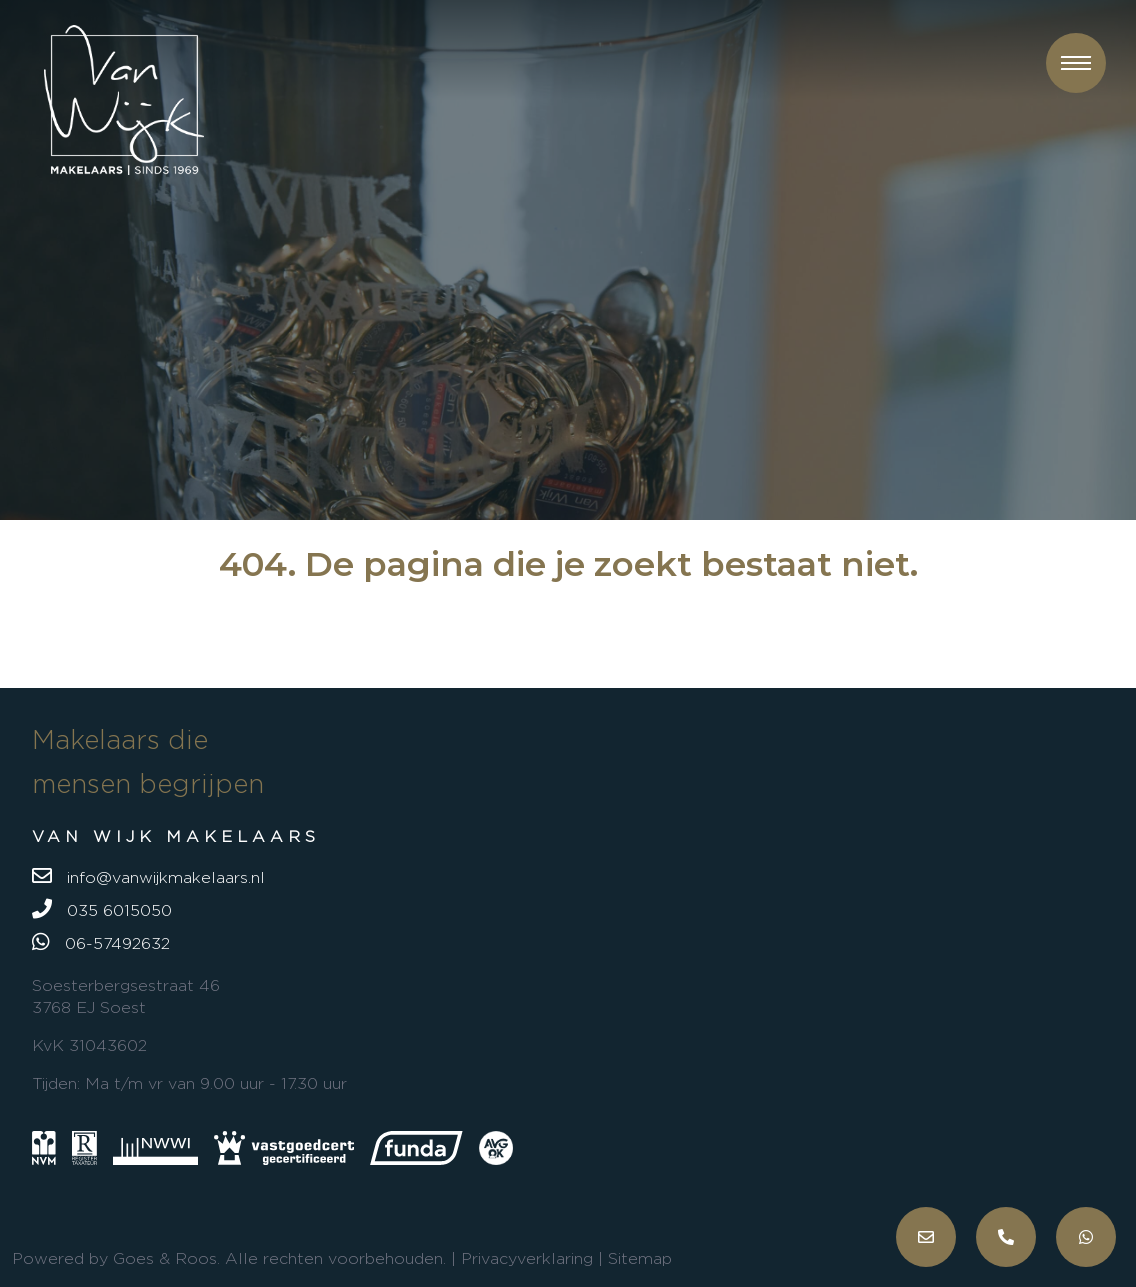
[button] (1076, 63)
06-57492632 (101, 942)
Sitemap (640, 1258)
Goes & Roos (165, 1258)
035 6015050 (102, 909)
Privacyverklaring (527, 1258)
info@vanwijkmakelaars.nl (148, 876)
